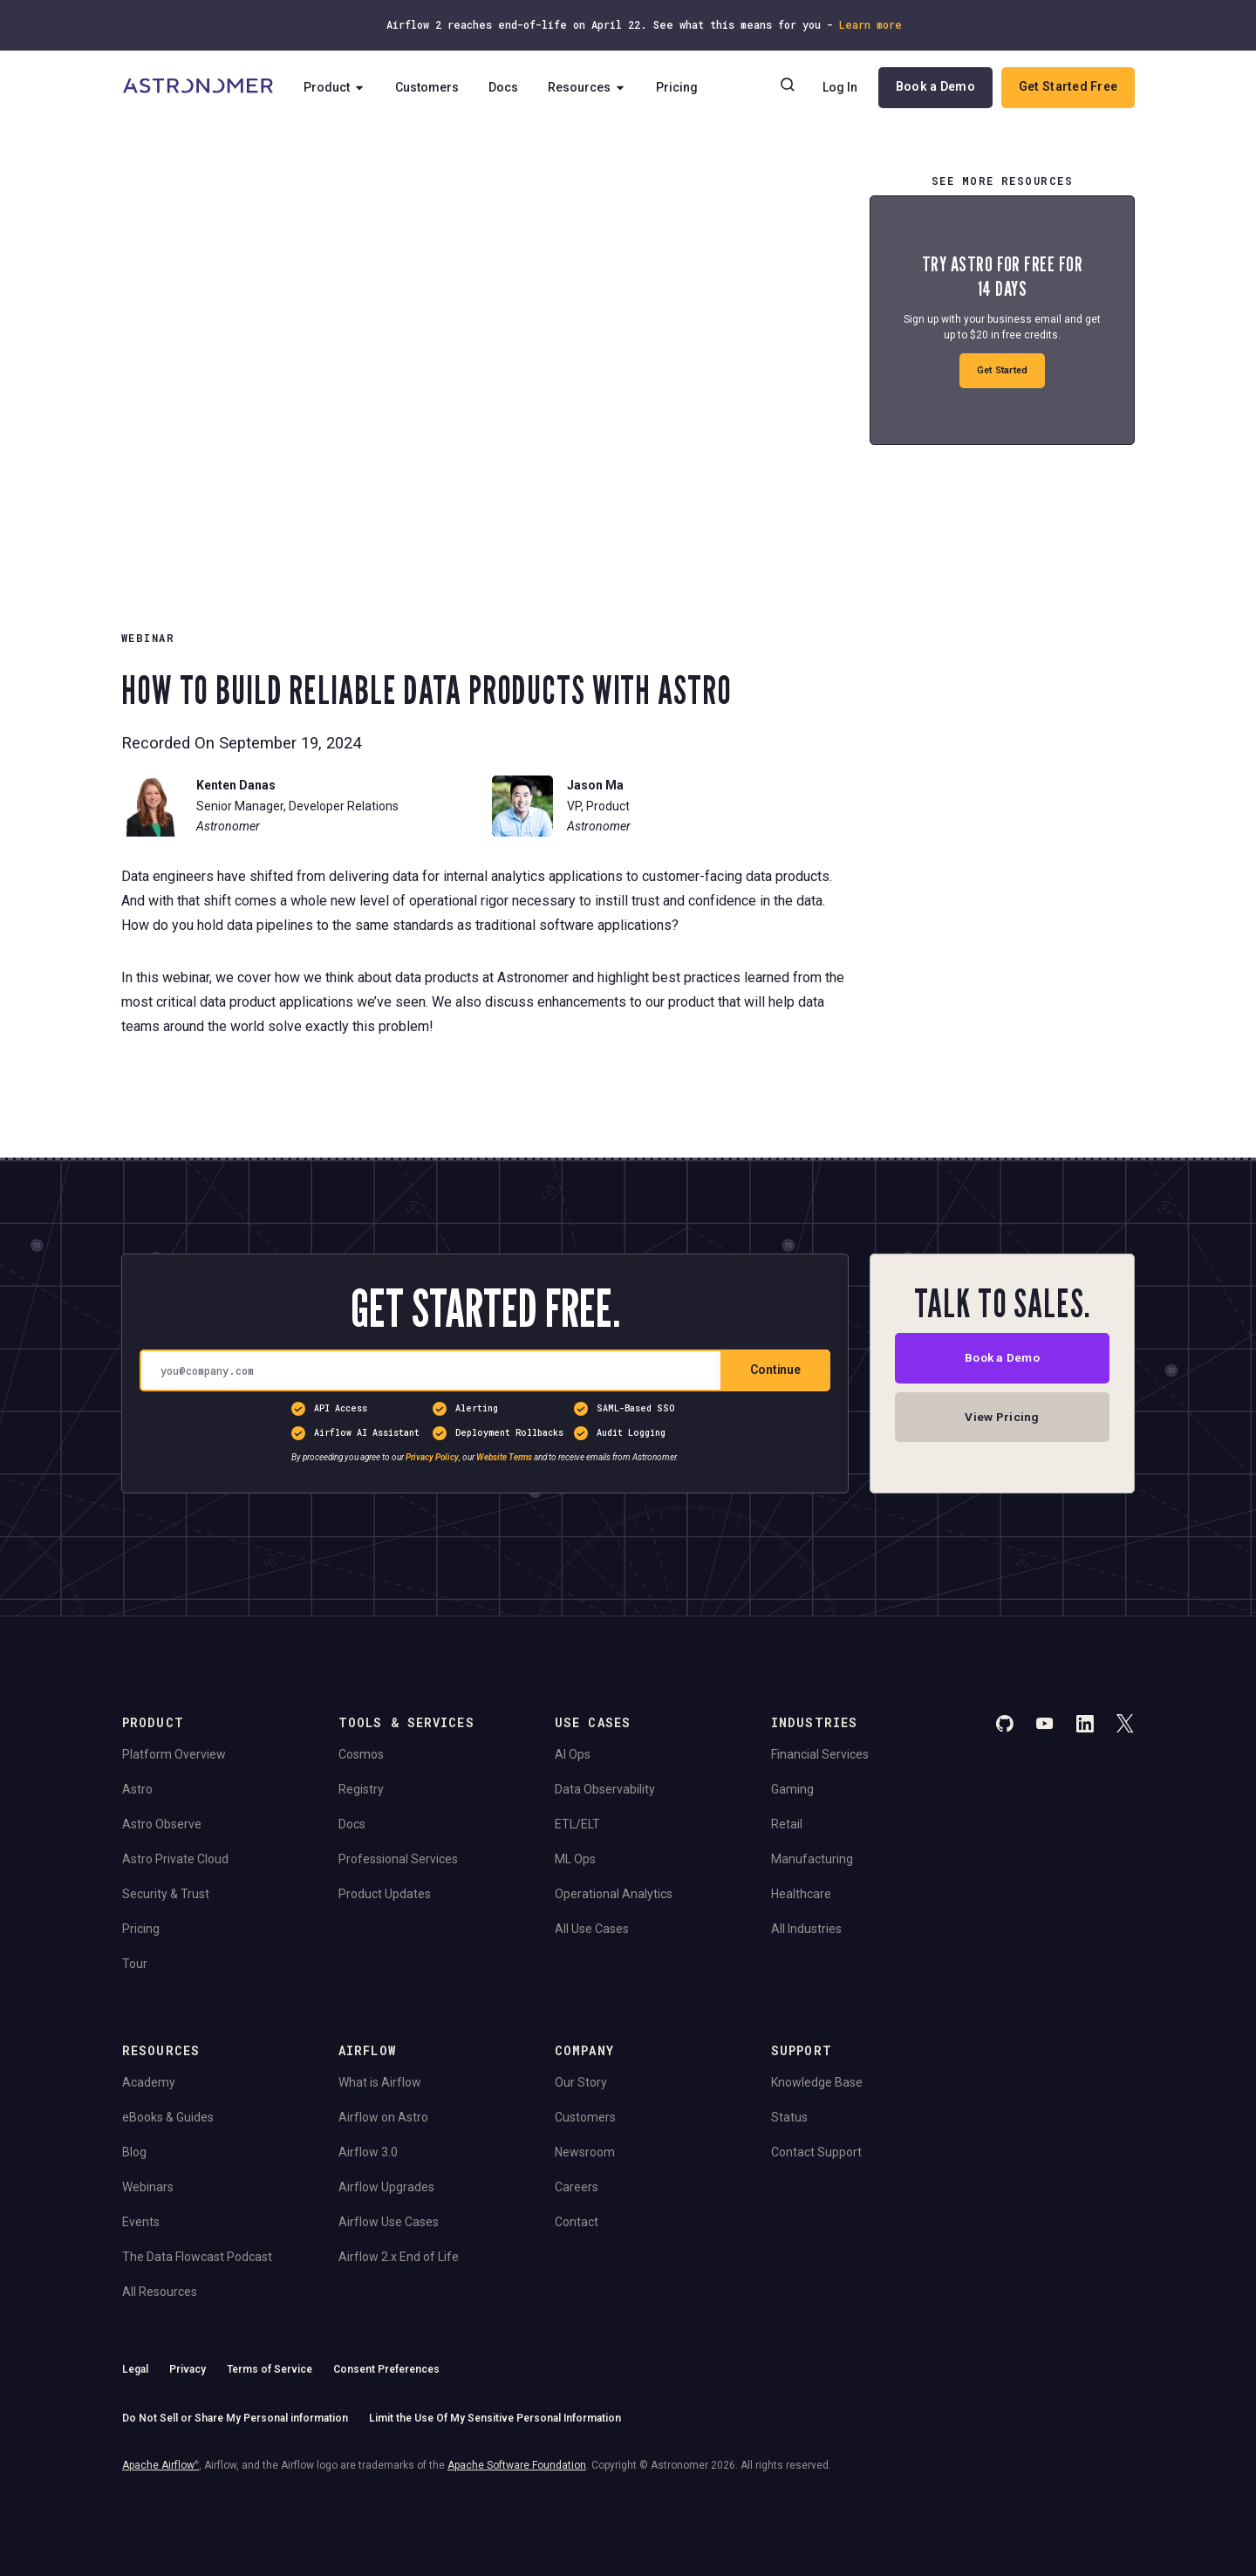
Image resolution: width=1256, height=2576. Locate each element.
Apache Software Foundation (516, 2465)
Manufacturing (812, 1859)
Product (335, 87)
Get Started (1002, 370)
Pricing (678, 87)
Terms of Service (269, 2369)
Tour (134, 1964)
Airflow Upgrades (386, 2187)
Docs (504, 87)
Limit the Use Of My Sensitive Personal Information (495, 2418)
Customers (428, 87)
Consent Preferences (386, 2369)
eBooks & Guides (168, 2117)
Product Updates (384, 1894)
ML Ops (575, 1859)
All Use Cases (592, 1929)
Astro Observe (161, 1824)
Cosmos (361, 1754)
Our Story (581, 2082)
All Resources (159, 2292)
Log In (840, 87)
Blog (134, 2152)
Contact (576, 2222)
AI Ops (572, 1754)
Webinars (148, 2187)
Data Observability (605, 1789)
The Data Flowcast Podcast (197, 2257)
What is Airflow (379, 2082)
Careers (576, 2187)
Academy (148, 2082)
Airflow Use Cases (388, 2222)
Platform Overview (174, 1754)
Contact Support (816, 2152)
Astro (137, 1789)
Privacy (187, 2369)
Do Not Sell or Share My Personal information (235, 2418)
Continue (775, 1370)
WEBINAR (147, 638)
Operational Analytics (613, 1894)
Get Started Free (1068, 86)
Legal (135, 2369)
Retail (786, 1824)
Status (789, 2117)
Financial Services (820, 1754)
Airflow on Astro (383, 2117)
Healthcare (801, 1894)
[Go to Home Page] (198, 87)
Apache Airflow (160, 2465)
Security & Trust (165, 1894)
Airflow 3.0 (368, 2152)
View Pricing (1002, 1418)
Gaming (792, 1789)
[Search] (788, 87)
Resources (588, 87)
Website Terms (504, 1457)
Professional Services (398, 1859)
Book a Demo (935, 86)
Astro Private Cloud (175, 1859)
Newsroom (585, 2152)
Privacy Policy (432, 1457)
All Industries (806, 1929)
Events (141, 2222)
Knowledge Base (817, 2082)
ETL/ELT (577, 1824)
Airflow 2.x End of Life (398, 2257)
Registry (361, 1789)
